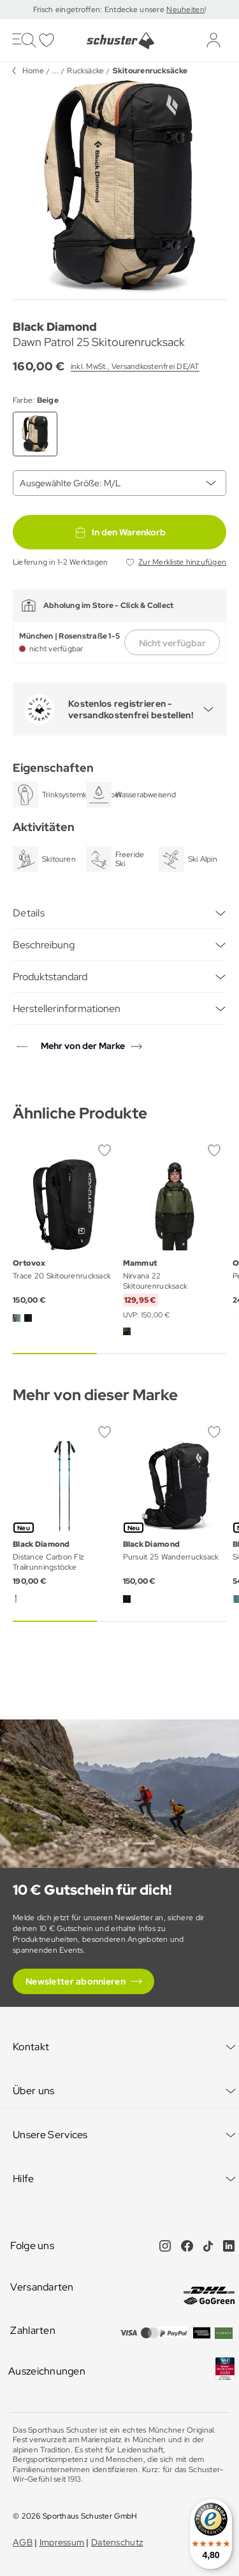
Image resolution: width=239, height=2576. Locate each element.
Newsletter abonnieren (75, 1981)
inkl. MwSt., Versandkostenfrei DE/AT (135, 366)
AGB (23, 2542)
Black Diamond (55, 326)
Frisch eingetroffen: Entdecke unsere (99, 9)
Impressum (62, 2542)
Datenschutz (117, 2542)
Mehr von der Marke (83, 1046)
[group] (119, 187)
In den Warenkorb (120, 532)
